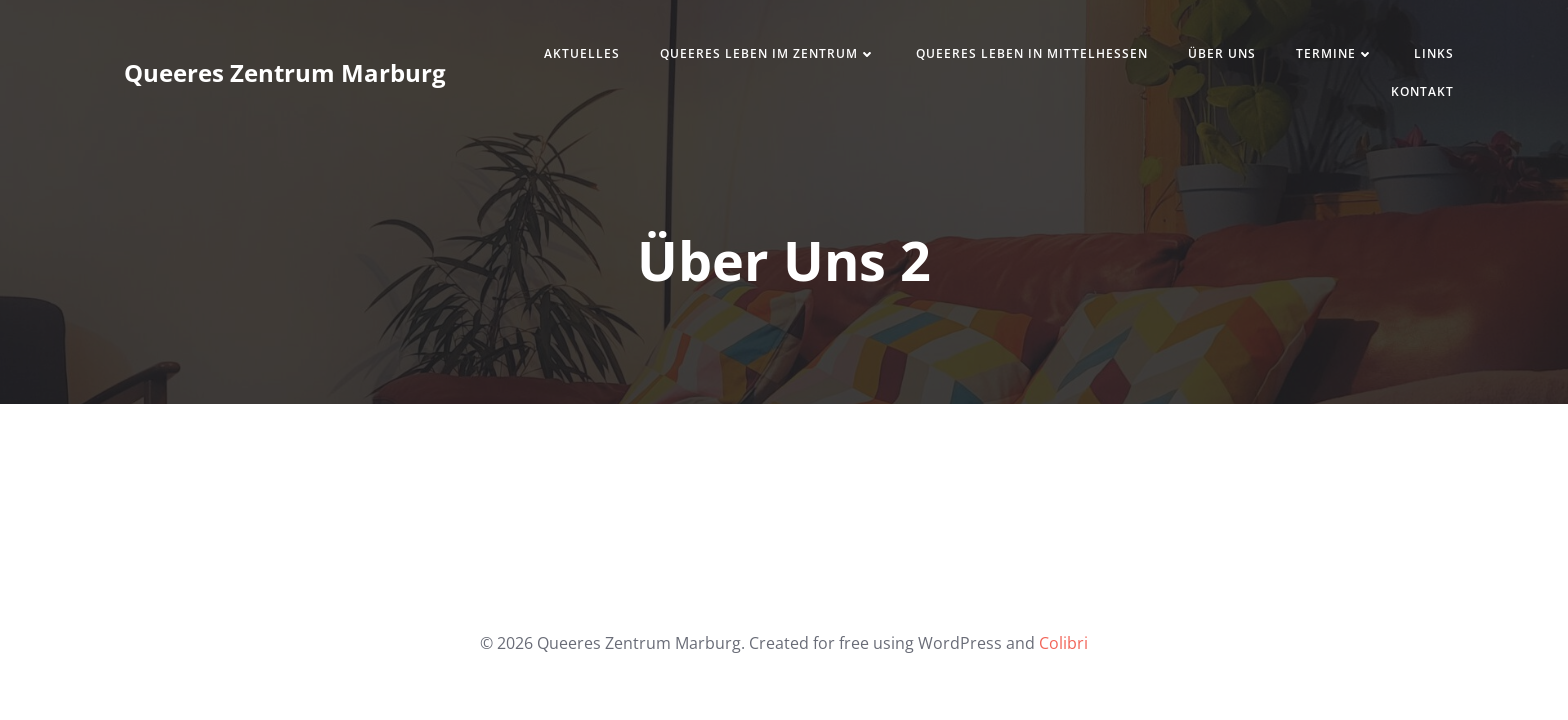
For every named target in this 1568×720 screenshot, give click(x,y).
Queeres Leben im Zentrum (768, 53)
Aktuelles (582, 53)
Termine (1335, 53)
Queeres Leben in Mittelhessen (1032, 53)
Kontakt (1422, 91)
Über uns (1222, 53)
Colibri (1063, 643)
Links (1434, 53)
